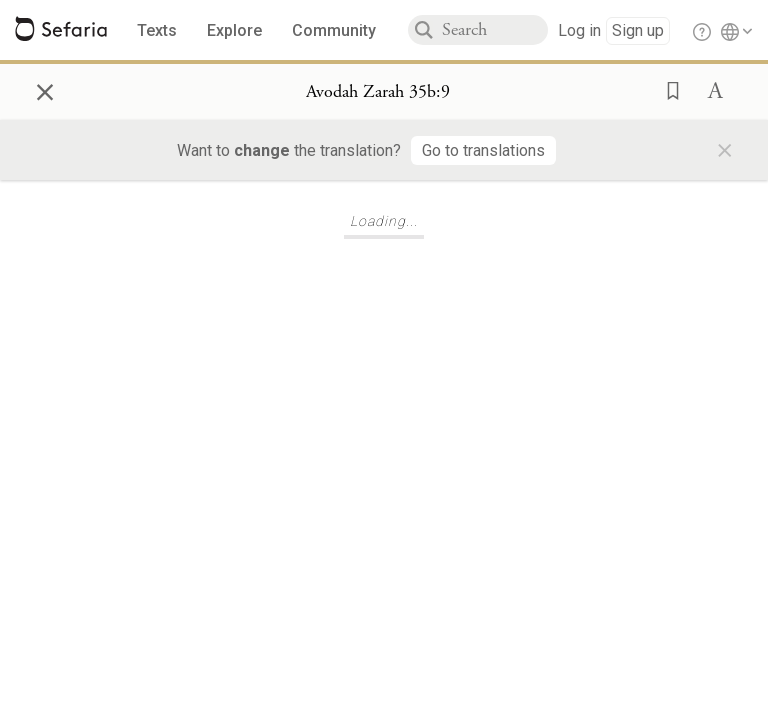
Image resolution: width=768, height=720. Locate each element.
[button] (667, 89)
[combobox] (495, 30)
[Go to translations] (483, 150)
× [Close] (45, 89)
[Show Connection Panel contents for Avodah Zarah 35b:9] (378, 92)
